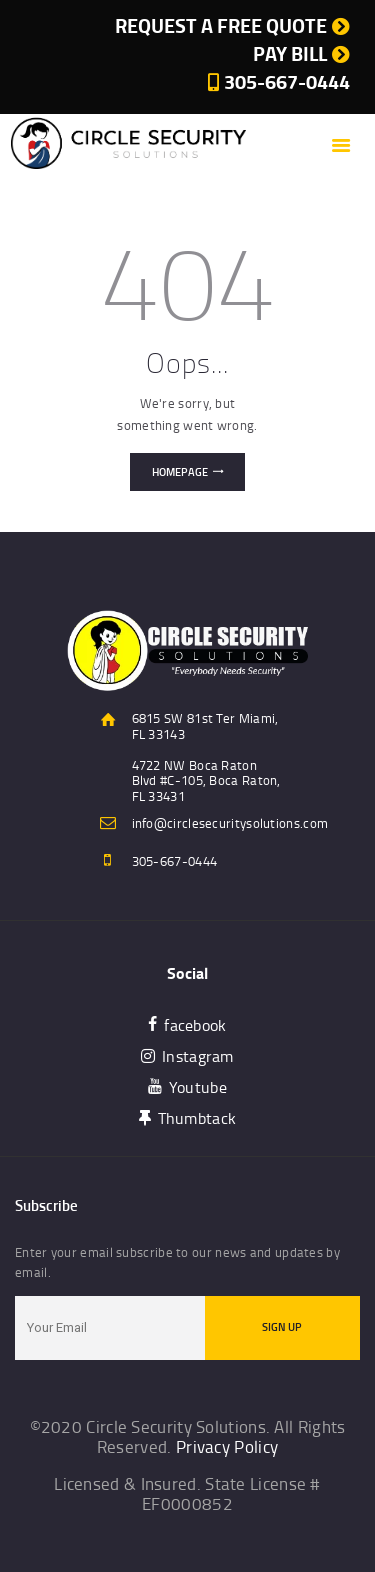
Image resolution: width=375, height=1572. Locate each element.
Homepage (180, 472)
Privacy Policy (227, 1446)
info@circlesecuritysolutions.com (230, 823)
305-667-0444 (175, 861)
